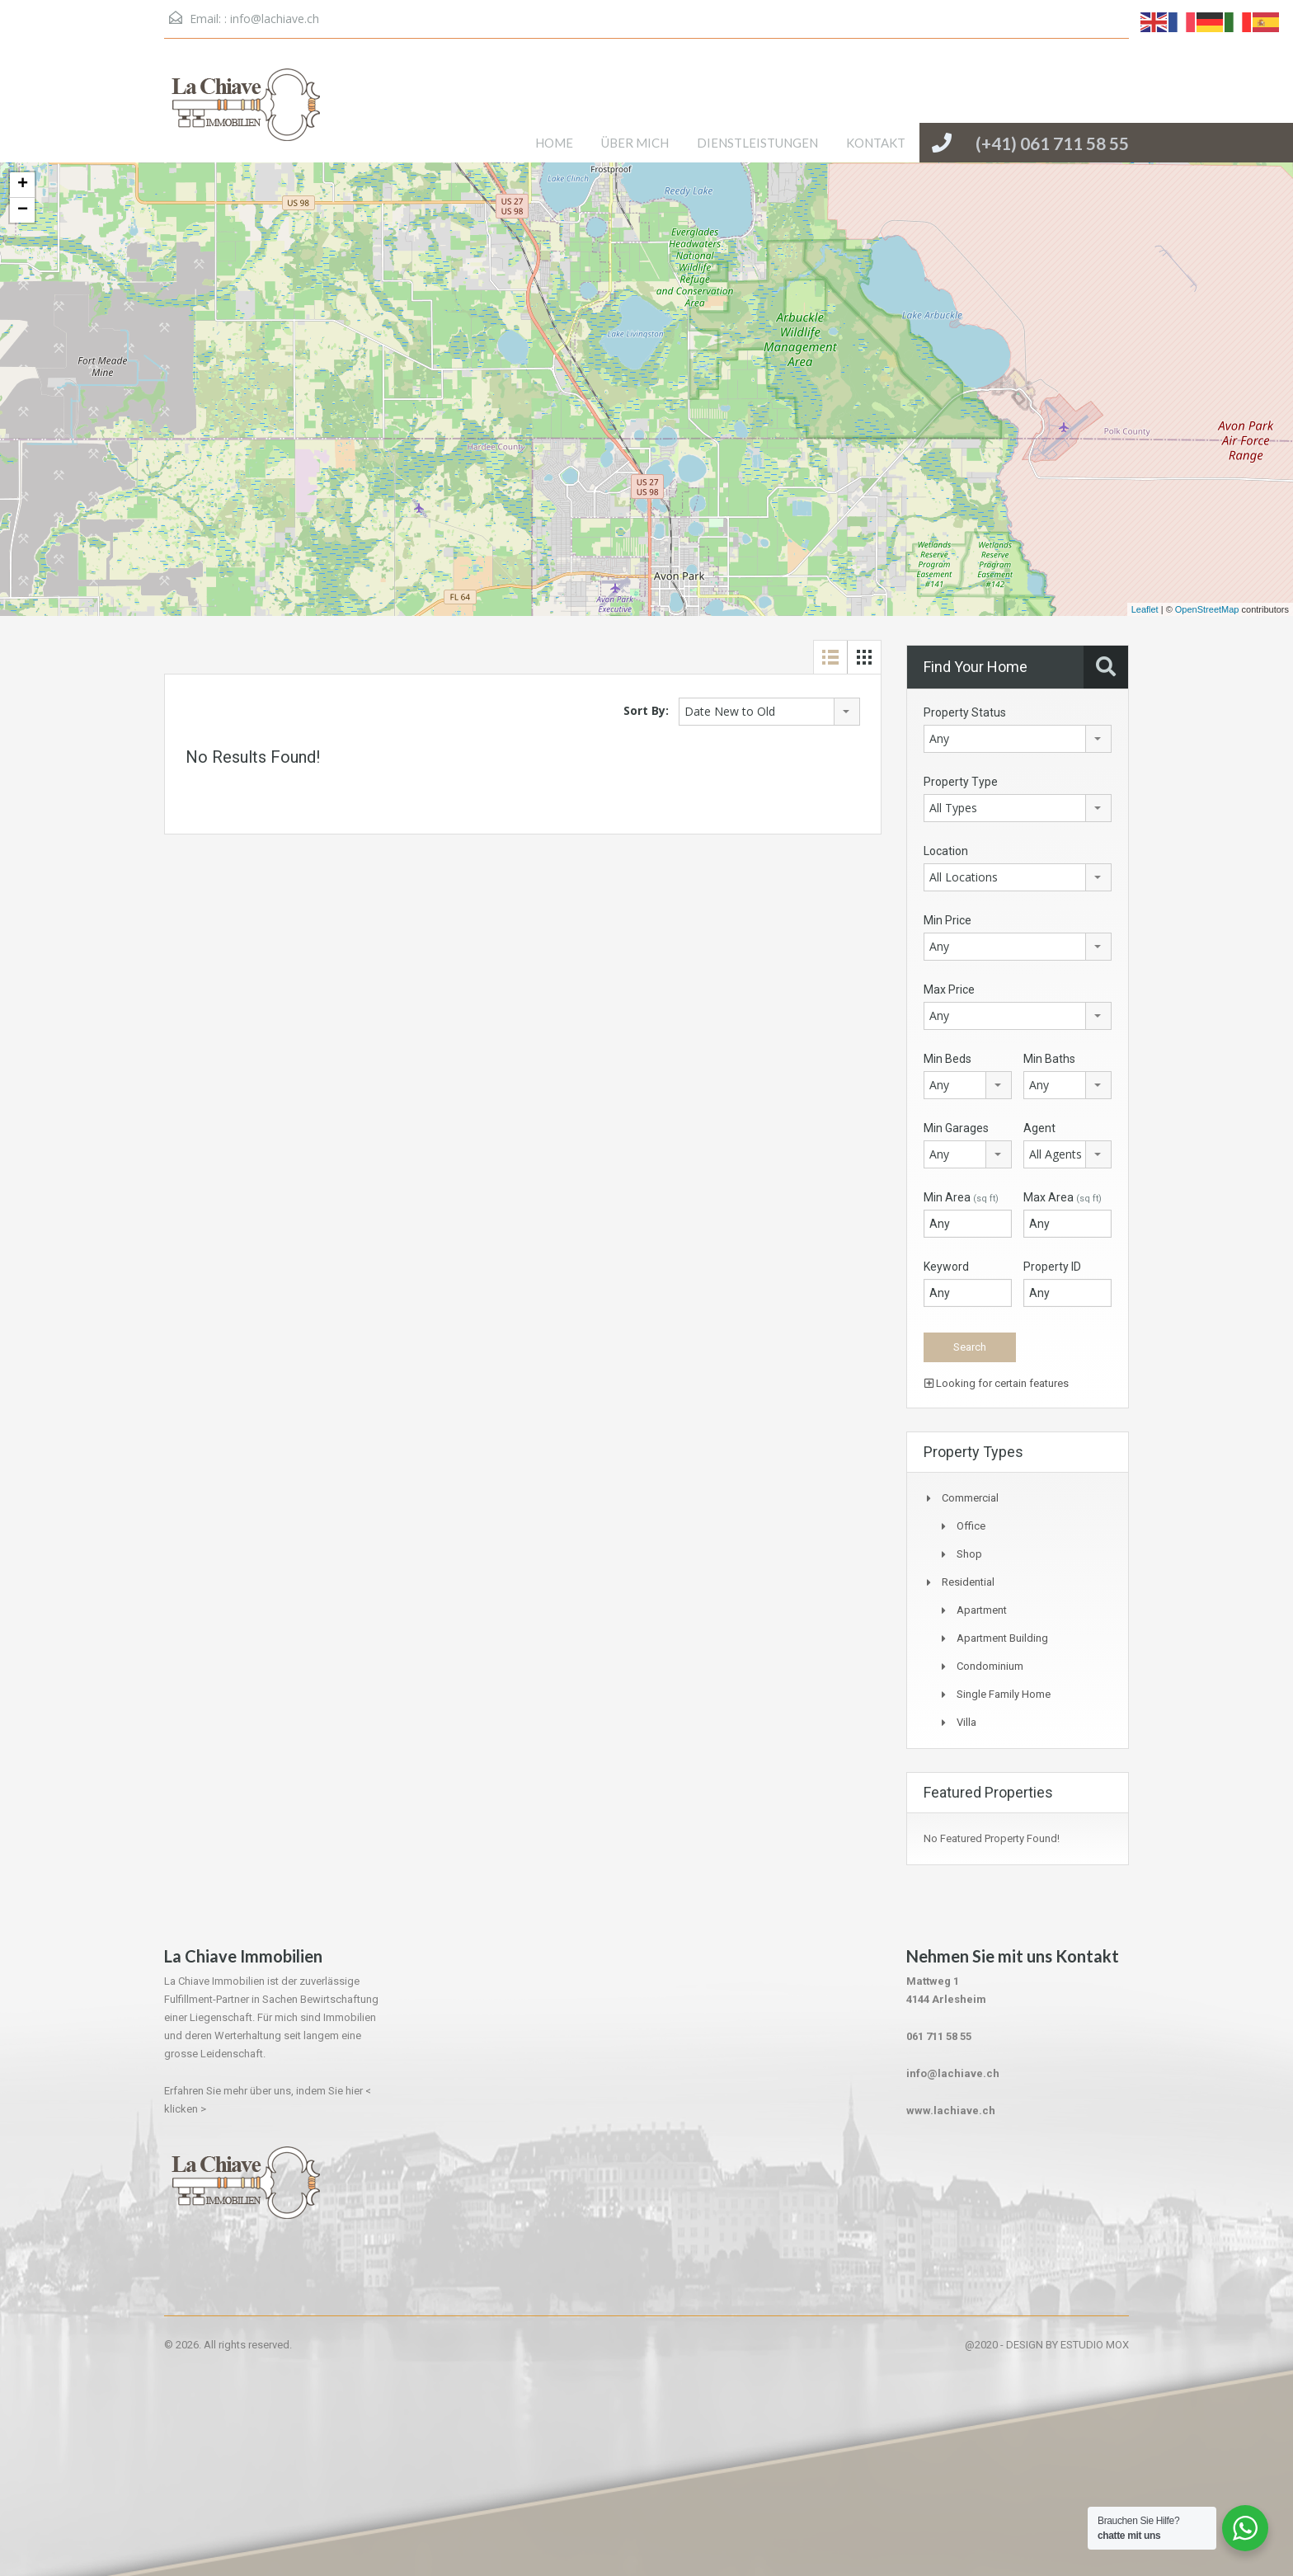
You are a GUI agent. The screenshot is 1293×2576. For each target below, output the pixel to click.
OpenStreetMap (1207, 609)
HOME (554, 142)
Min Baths (1049, 1058)
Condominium (990, 1666)
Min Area (961, 1197)
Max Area (1062, 1197)
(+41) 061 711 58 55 (1052, 143)
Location (946, 851)
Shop (969, 1554)
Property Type (961, 781)
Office (971, 1526)
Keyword (946, 1266)
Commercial (970, 1498)
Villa (966, 1722)
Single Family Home (1004, 1694)
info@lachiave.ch (274, 18)
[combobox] (769, 712)
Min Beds (947, 1058)
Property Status (965, 712)
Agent (1039, 1128)
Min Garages (956, 1128)
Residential (968, 1582)
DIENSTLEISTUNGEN (757, 142)
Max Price (949, 989)
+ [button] (22, 184)
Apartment (982, 1610)
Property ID (1052, 1266)
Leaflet (1145, 609)
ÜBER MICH (635, 142)
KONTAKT (875, 142)
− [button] (22, 210)
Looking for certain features (996, 1383)
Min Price (947, 920)
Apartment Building (1002, 1638)
